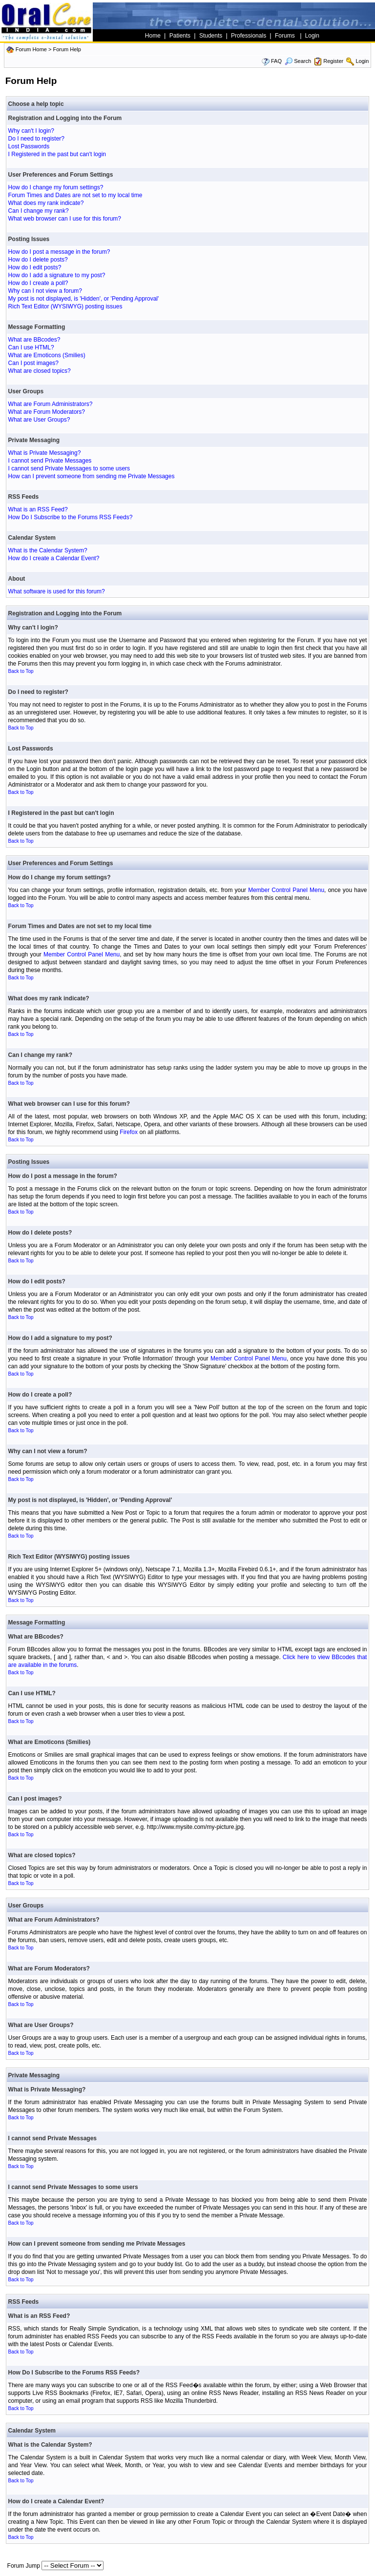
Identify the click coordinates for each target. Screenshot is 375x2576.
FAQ (276, 61)
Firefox (129, 1132)
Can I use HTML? (31, 347)
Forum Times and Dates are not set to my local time (75, 195)
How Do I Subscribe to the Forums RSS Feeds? (70, 517)
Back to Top (21, 671)
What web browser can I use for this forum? (64, 218)
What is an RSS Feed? (38, 509)
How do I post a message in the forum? (59, 251)
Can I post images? (33, 363)
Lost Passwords (29, 146)
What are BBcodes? (34, 339)
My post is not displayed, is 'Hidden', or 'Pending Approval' (83, 298)
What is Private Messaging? (44, 452)
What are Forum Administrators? (50, 404)
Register (333, 61)
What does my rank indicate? (46, 203)
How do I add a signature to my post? (56, 275)
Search (298, 61)
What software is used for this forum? (56, 591)
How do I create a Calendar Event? (54, 558)
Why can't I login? (31, 130)
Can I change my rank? (38, 210)
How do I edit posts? (35, 267)
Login (362, 61)
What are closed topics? (39, 370)
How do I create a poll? (38, 283)
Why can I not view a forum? (45, 290)
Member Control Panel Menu (286, 890)
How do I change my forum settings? (56, 187)
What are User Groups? (39, 419)
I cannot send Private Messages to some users (69, 468)
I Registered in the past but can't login (57, 154)
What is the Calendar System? (47, 550)
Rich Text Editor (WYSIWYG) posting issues (65, 306)
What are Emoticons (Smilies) (46, 355)
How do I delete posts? (38, 259)
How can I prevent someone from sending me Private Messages (91, 476)
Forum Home (31, 49)
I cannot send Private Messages (50, 460)
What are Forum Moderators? (46, 411)
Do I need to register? (36, 138)
